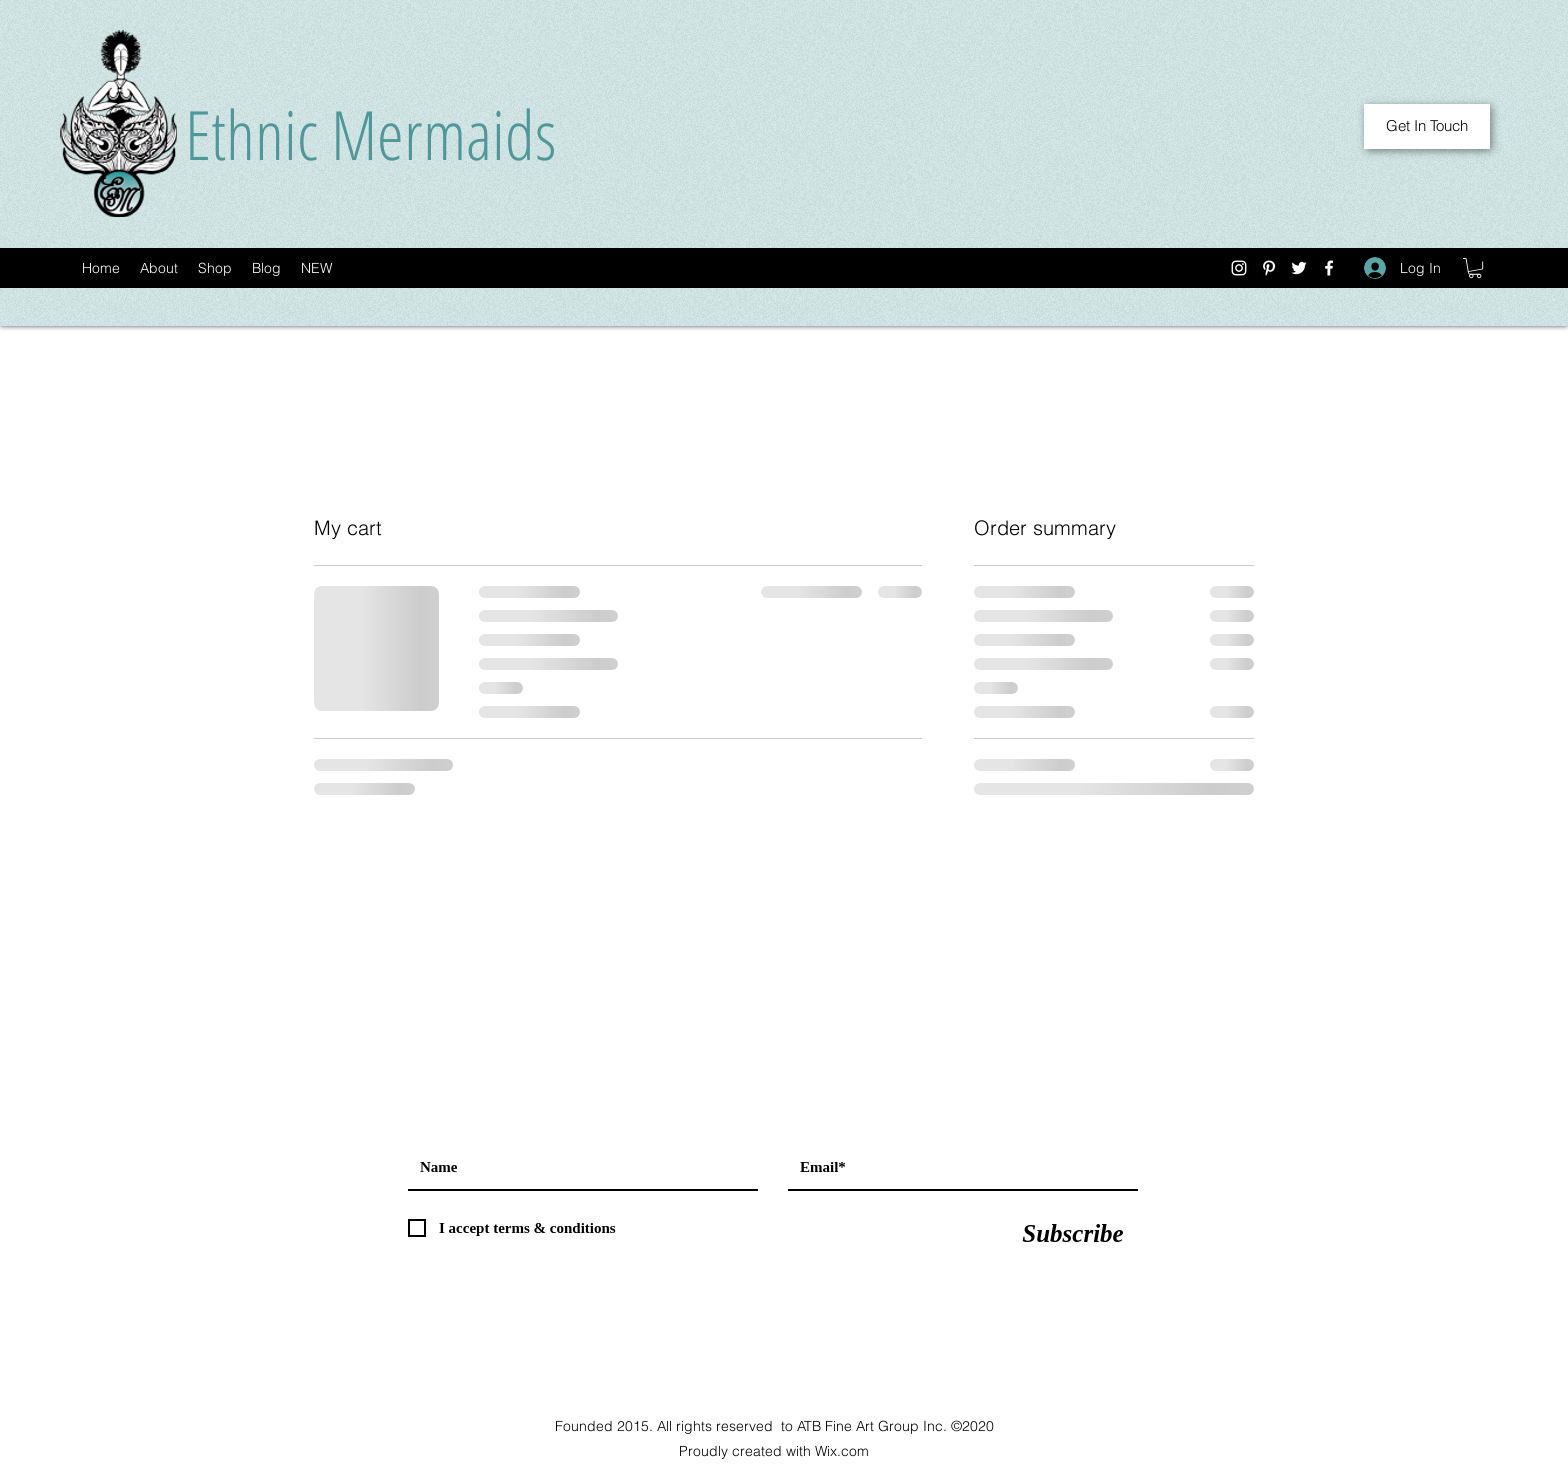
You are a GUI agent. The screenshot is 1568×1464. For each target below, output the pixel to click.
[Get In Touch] (1427, 126)
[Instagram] (1239, 268)
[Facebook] (1329, 268)
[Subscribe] (1073, 1233)
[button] (1475, 268)
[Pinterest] (1269, 268)
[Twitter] (1299, 268)
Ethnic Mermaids (370, 133)
